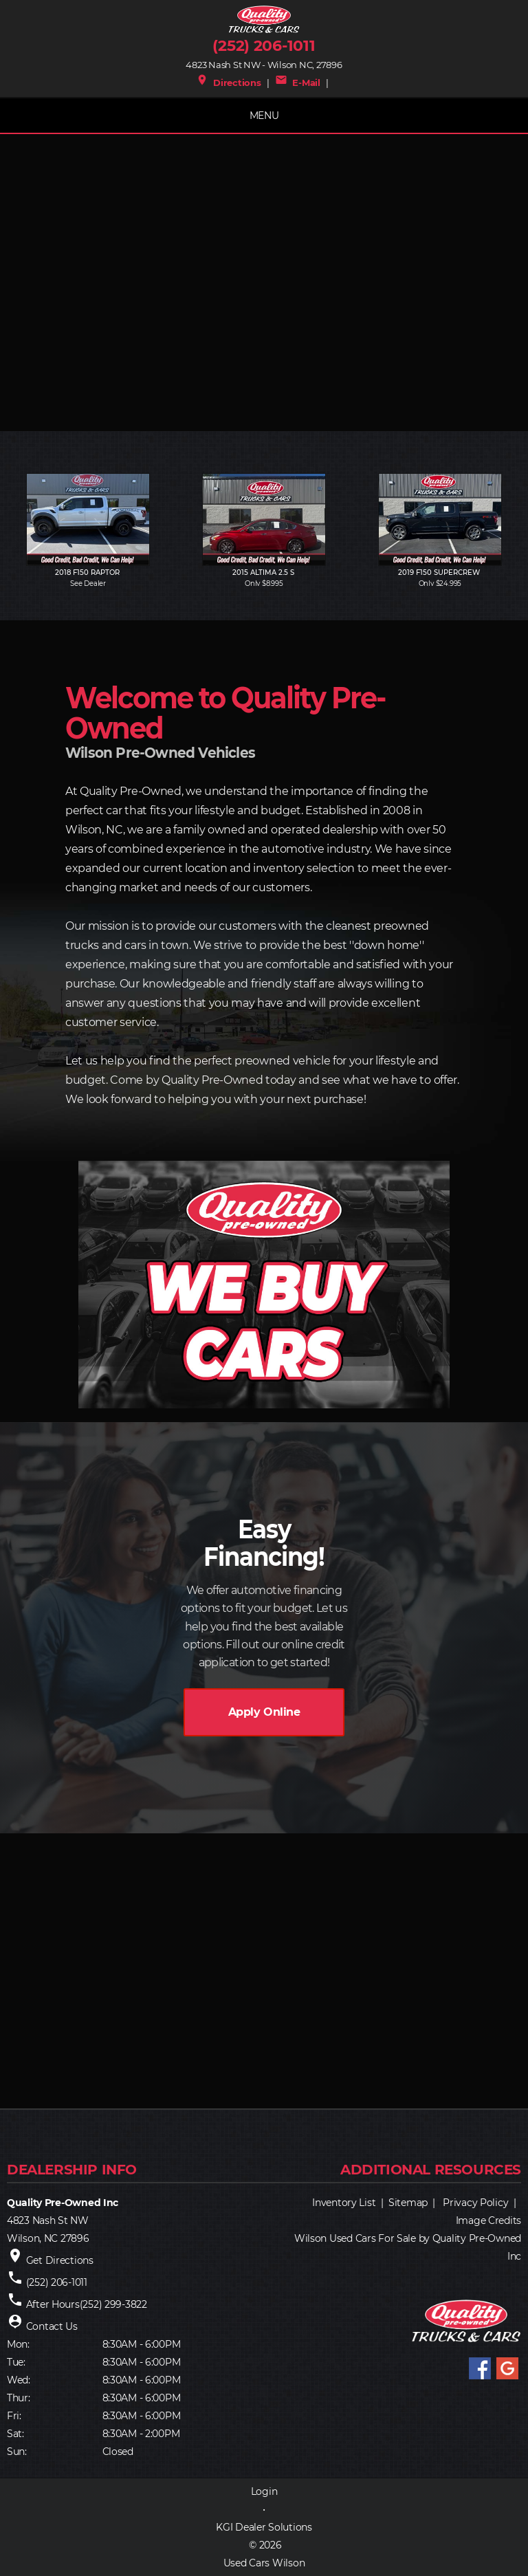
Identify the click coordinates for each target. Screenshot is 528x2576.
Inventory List (343, 2202)
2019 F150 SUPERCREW (440, 572)
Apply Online (264, 1711)
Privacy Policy (475, 2202)
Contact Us (52, 2326)
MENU (264, 115)
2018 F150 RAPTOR (88, 572)
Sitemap (408, 2202)
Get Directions (60, 2260)
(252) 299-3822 (113, 2304)
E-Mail (297, 82)
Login (264, 2491)
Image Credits (488, 2220)
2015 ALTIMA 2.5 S (264, 572)
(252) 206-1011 (263, 45)
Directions (228, 82)
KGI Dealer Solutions (263, 2527)
